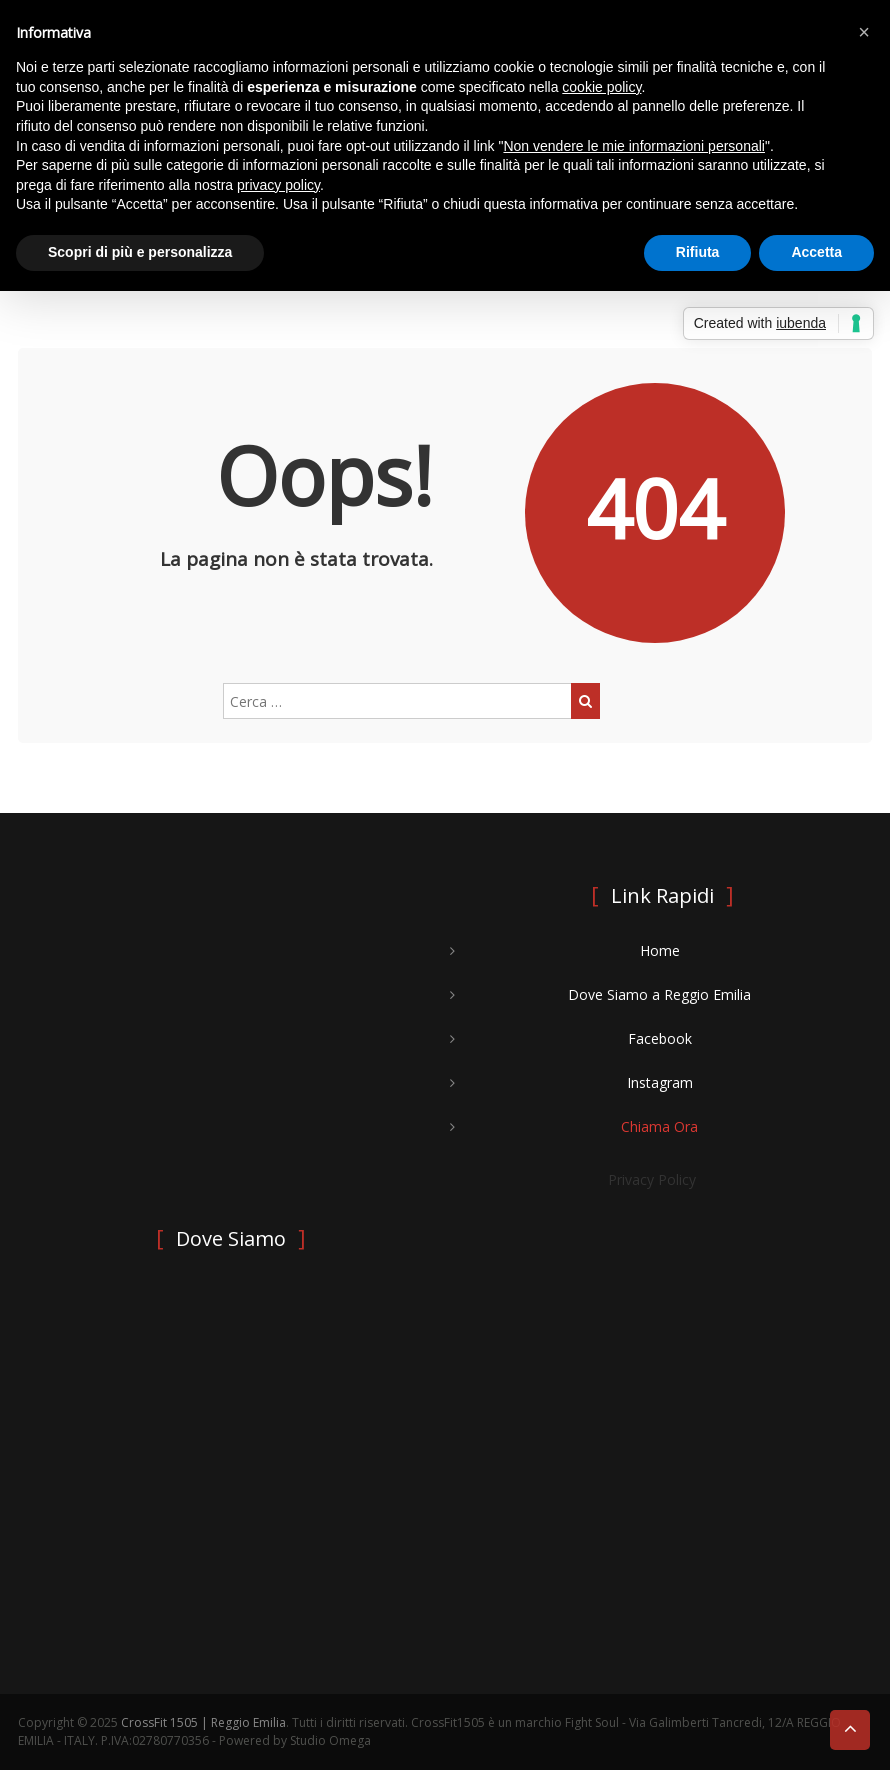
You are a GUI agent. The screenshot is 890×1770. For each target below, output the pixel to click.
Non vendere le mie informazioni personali (633, 146)
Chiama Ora (659, 1126)
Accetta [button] (816, 252)
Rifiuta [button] (698, 252)
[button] (864, 32)
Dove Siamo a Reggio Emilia (659, 994)
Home (660, 950)
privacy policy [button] (278, 185)
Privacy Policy (652, 1179)
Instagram (660, 1082)
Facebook (660, 1038)
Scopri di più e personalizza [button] (140, 252)
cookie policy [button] (601, 87)
